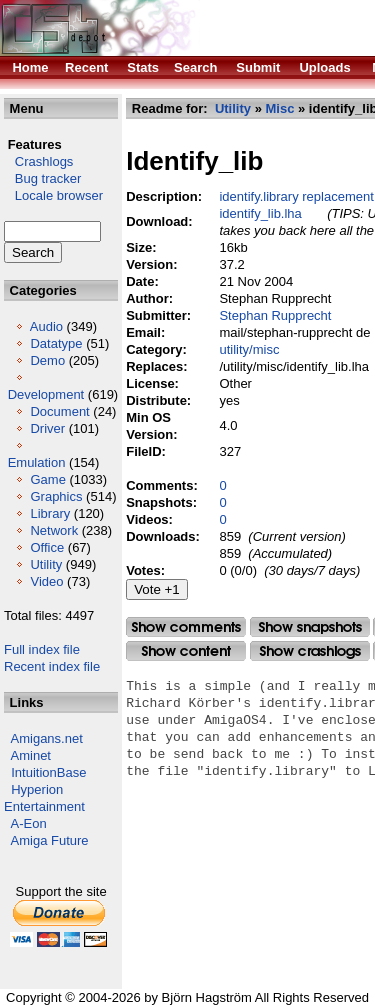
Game (47, 479)
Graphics (56, 496)
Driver (47, 428)
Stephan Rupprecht (275, 315)
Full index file (42, 649)
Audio (46, 326)
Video (46, 581)
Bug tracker (42, 178)
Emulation (37, 462)
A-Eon (29, 823)
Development (46, 394)
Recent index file (52, 666)
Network (54, 530)
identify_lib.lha (260, 213)
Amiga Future (50, 840)
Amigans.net (47, 738)
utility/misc (249, 349)
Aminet (31, 755)
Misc (279, 108)
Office (47, 547)
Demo (47, 360)
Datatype (56, 343)
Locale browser (53, 195)
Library (50, 513)
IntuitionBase (48, 772)
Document (59, 411)
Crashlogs (38, 161)
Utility (46, 564)
